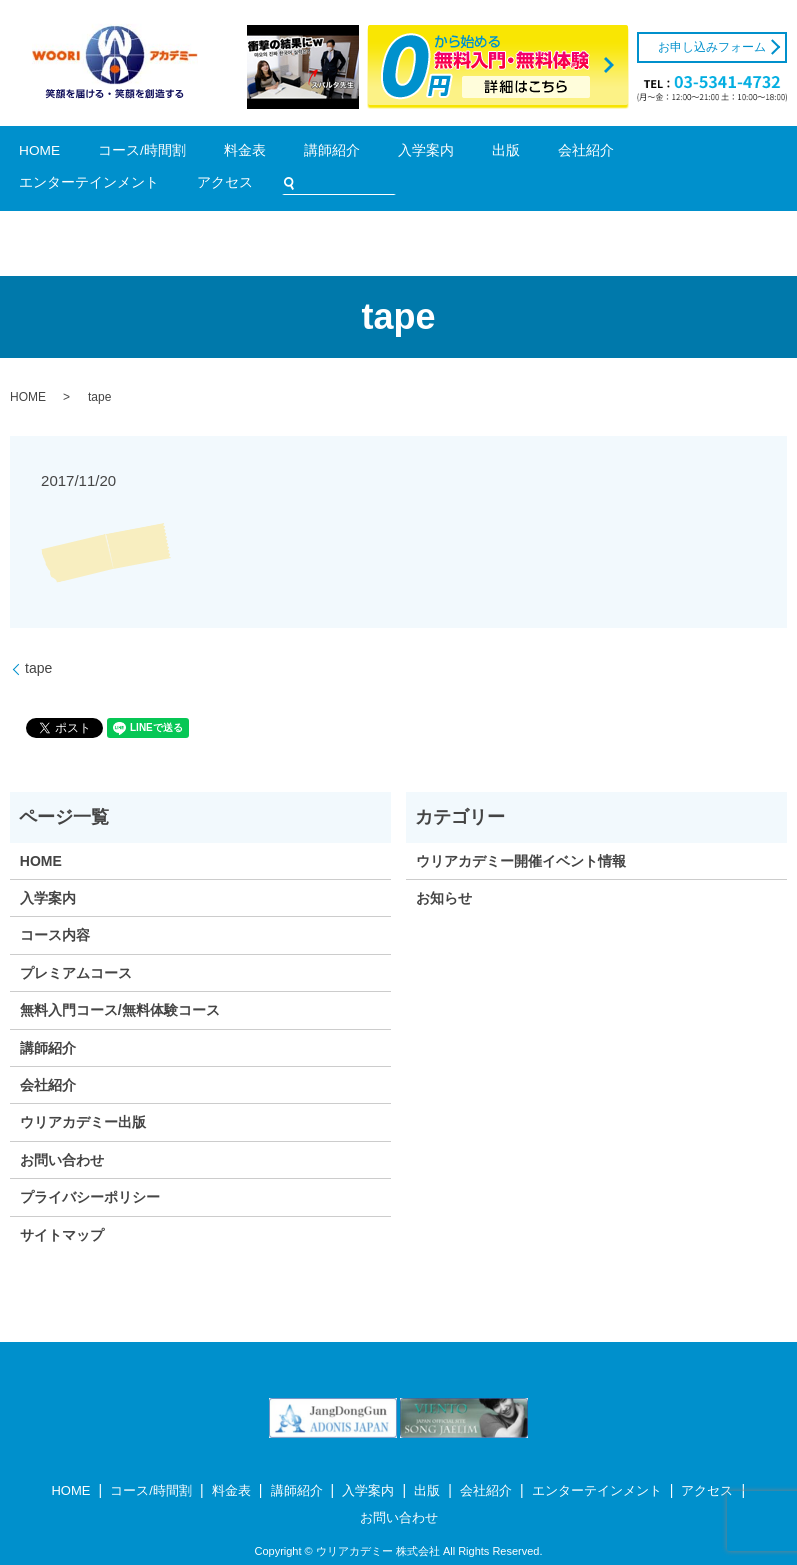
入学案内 (311, 154)
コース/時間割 (138, 154)
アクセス (584, 154)
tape (38, 640)
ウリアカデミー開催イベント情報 (521, 832)
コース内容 (55, 907)
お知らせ (444, 870)
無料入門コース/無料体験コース (120, 982)
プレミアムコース (76, 944)
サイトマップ (62, 1206)
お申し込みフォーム (712, 47)
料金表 (202, 154)
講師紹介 (254, 154)
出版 (358, 154)
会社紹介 (404, 154)
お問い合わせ (62, 1131)
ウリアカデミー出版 (83, 1094)
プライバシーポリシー (90, 1169)
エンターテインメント (494, 154)
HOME (74, 154)
